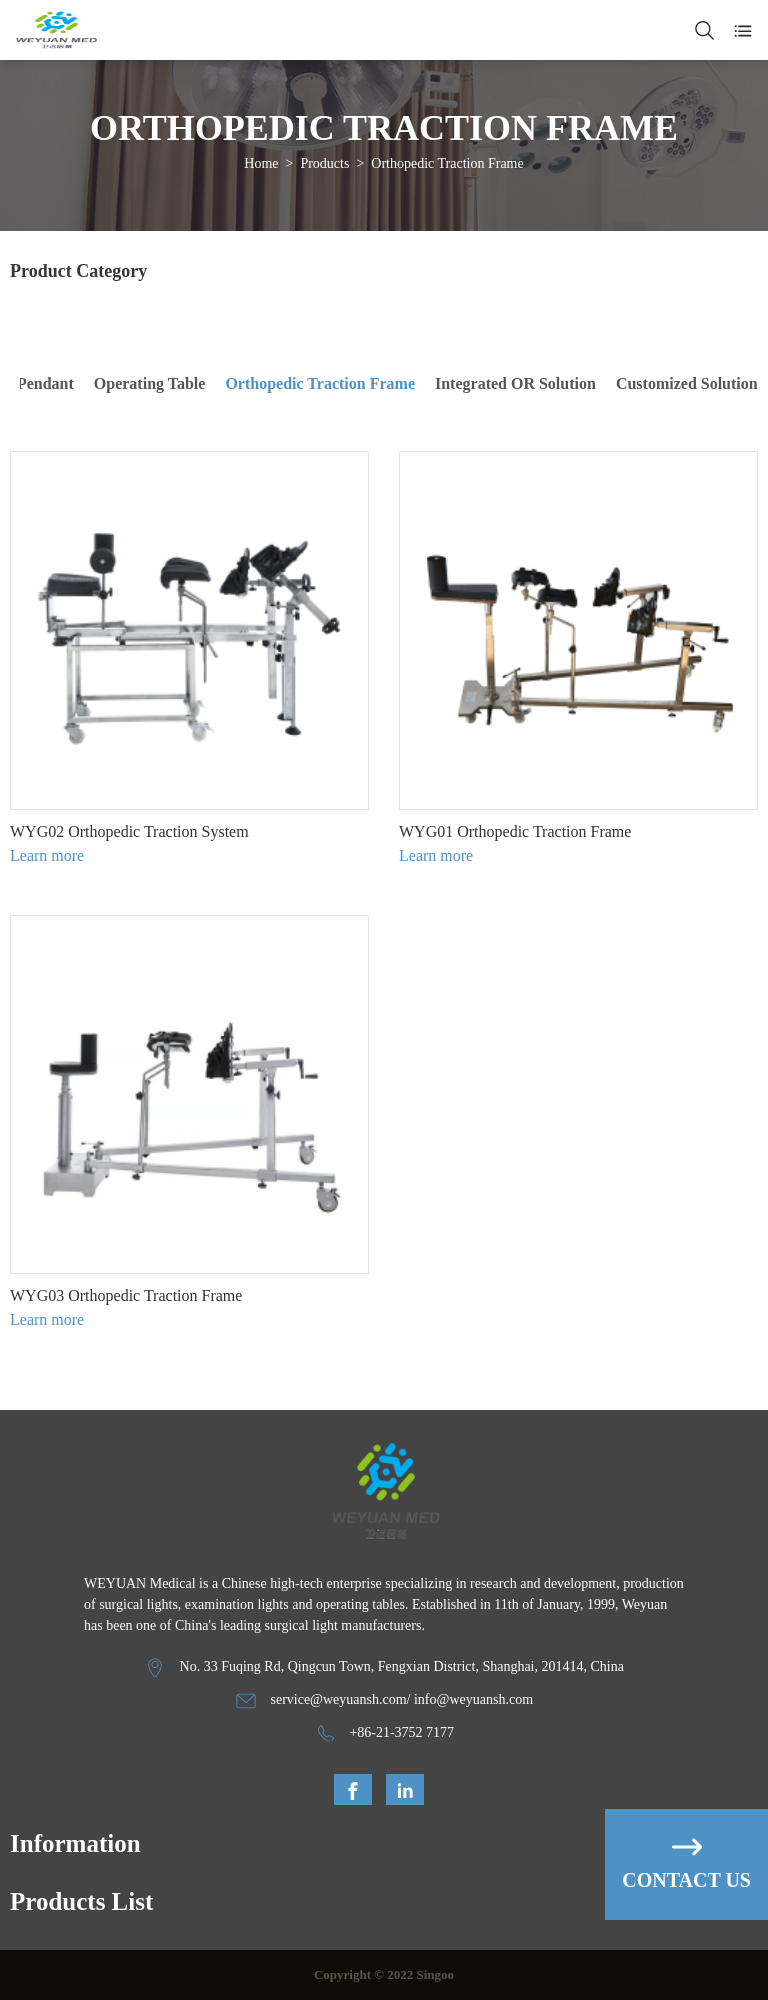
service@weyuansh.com (338, 1699)
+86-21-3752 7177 (401, 1732)
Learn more (47, 855)
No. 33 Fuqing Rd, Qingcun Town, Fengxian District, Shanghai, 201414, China (402, 1666)
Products (324, 163)
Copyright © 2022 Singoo (384, 1974)
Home (261, 163)
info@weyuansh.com (473, 1699)
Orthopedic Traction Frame (447, 163)
